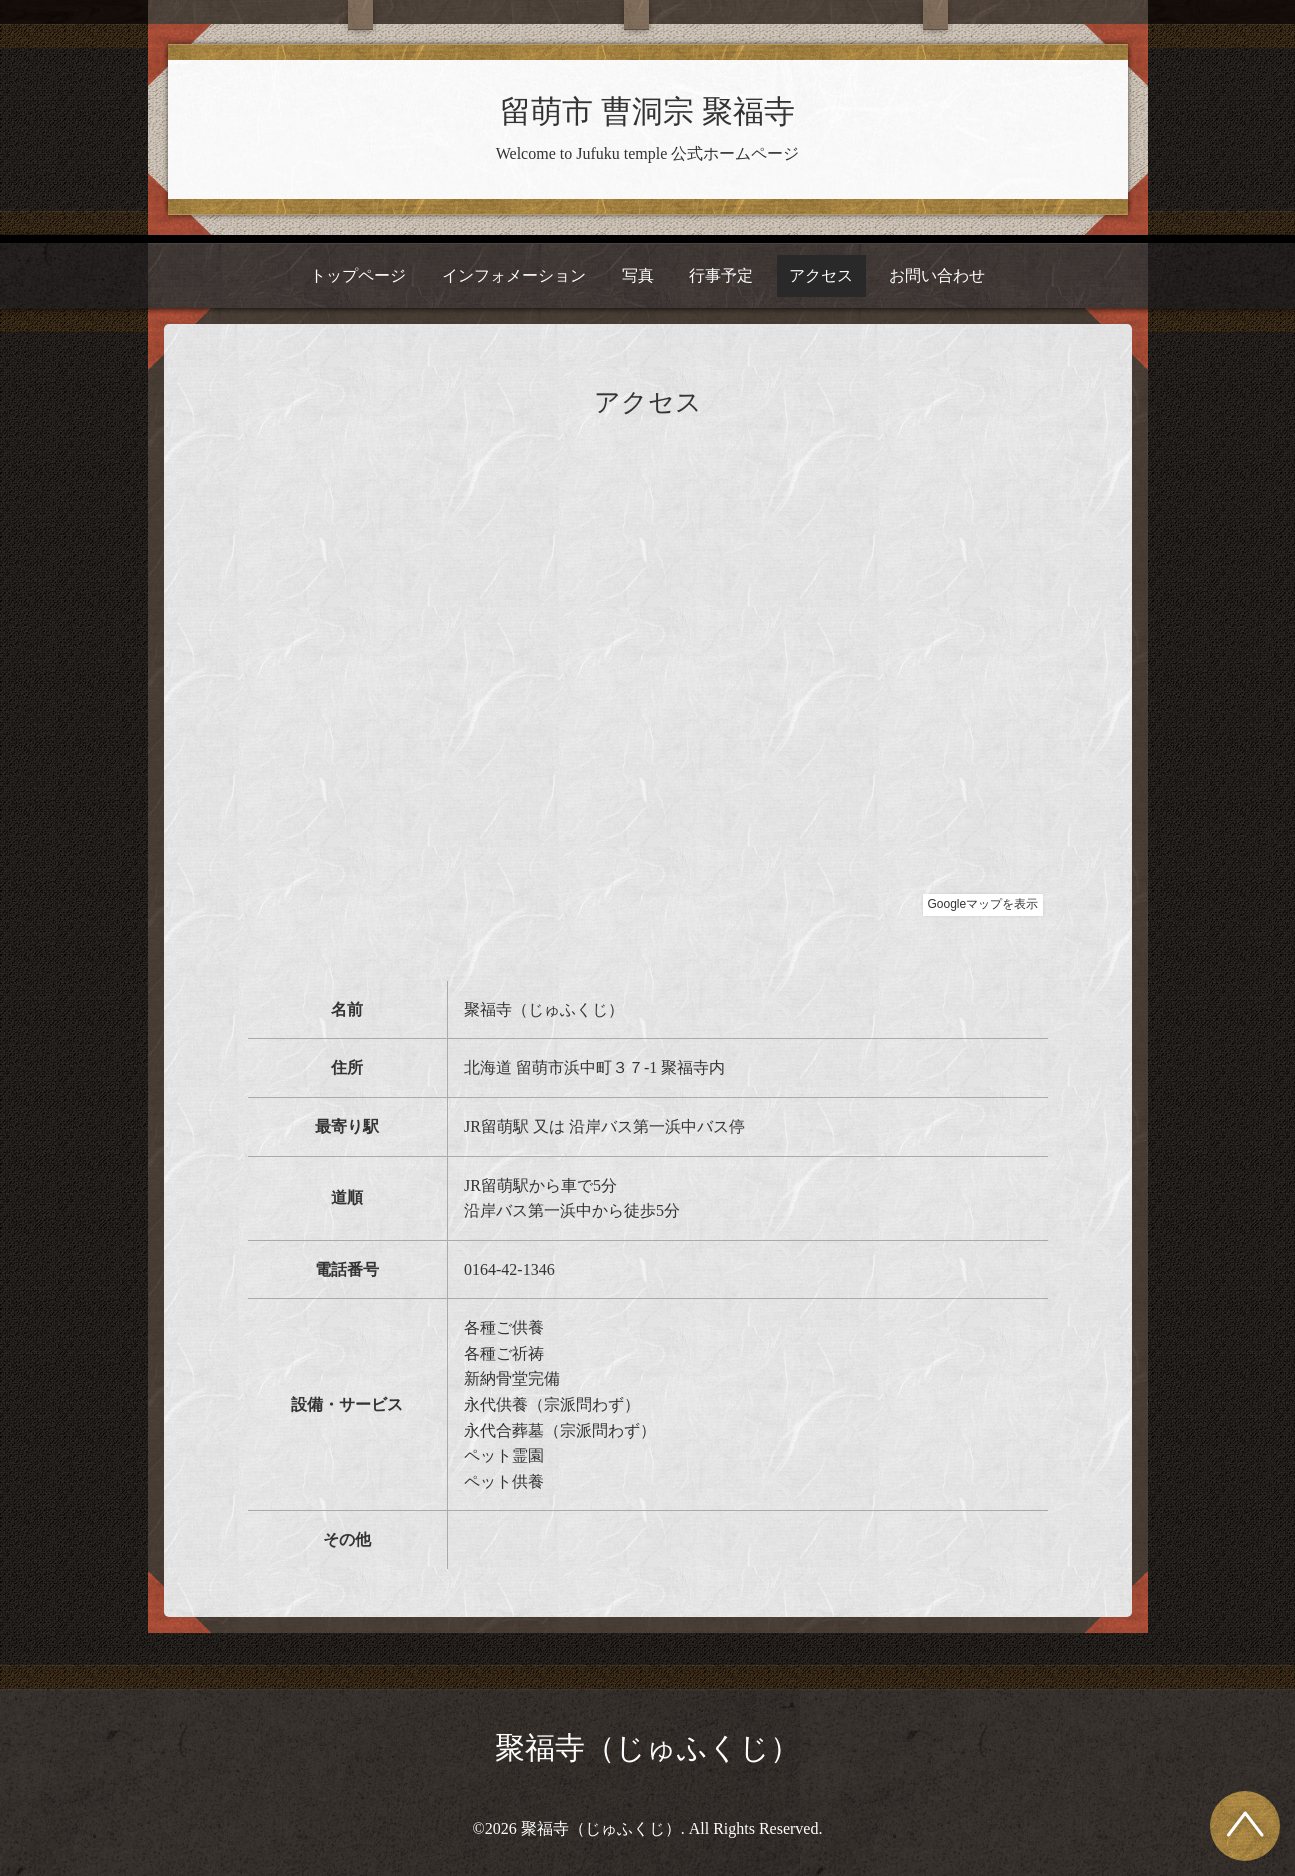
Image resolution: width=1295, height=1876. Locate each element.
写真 (638, 275)
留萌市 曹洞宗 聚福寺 (647, 112)
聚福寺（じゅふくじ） (647, 1747)
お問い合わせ (937, 275)
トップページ (358, 275)
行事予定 (721, 275)
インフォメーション (514, 275)
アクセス (821, 275)
